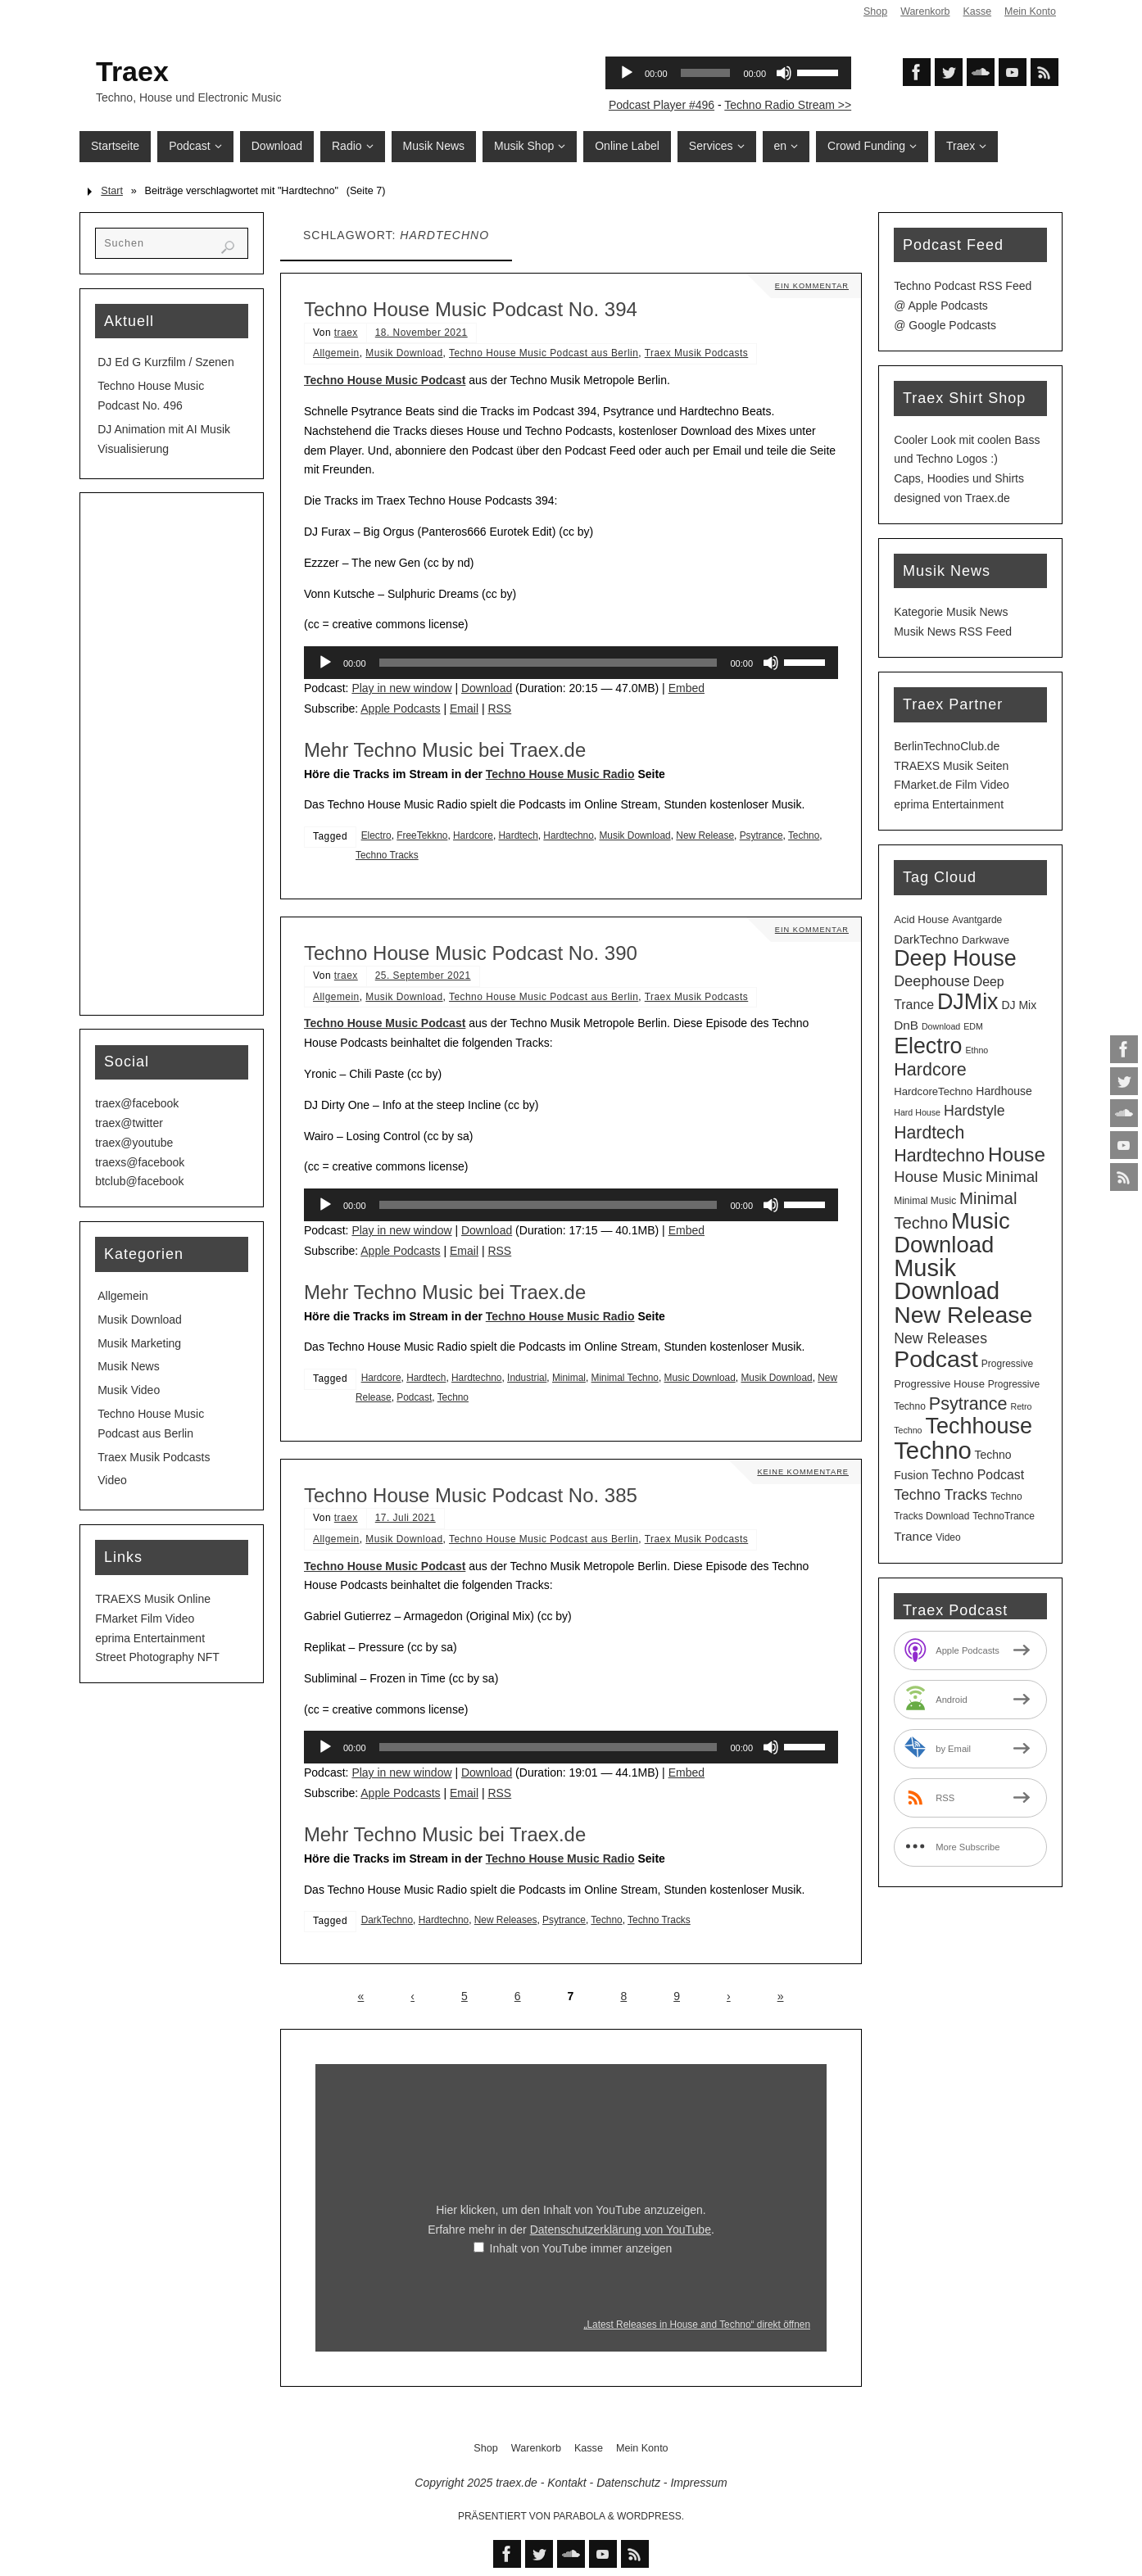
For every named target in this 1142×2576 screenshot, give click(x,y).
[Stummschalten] (771, 662)
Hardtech (518, 835)
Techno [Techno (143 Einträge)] (933, 1450)
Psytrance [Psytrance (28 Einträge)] (968, 1403)
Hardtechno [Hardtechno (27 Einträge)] (939, 1156)
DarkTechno (387, 1920)
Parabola (579, 2516)
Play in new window (401, 688)
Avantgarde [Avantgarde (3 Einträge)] (977, 920)
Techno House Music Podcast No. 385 (470, 1495)
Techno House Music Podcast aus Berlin (543, 353)
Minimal (569, 1377)
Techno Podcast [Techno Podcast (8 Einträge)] (977, 1475)
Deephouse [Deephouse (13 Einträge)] (932, 981)
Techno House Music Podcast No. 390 (470, 953)
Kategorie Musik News (951, 611)
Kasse (976, 11)
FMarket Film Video (144, 1618)
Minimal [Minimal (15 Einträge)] (1012, 1176)
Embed (686, 688)
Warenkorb (924, 11)
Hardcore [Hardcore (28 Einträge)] (930, 1069)
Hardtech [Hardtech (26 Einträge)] (929, 1132)
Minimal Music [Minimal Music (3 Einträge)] (925, 1201)
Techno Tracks (387, 855)
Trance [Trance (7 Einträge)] (913, 1536)
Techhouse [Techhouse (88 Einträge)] (978, 1426)
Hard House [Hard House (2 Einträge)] (917, 1112)
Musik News (128, 1366)
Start (112, 191)
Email (464, 708)
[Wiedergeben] (325, 662)
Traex (132, 71)
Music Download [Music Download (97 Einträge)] (951, 1232)
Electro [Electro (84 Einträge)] (928, 1046)
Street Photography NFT (157, 1657)
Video (112, 1480)
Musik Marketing (139, 1343)
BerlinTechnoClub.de (946, 746)
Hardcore (473, 835)
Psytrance (761, 835)
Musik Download (403, 353)
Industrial (526, 1377)
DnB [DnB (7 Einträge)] (906, 1025)
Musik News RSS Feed (953, 631)
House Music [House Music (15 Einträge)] (938, 1176)
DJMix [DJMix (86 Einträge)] (968, 1001)
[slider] (548, 663)
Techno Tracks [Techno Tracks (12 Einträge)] (940, 1495)
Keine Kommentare (800, 1471)
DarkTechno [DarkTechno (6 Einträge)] (926, 939)
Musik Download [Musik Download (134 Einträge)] (946, 1280)
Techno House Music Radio (560, 774)
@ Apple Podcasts (941, 305)
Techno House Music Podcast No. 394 (470, 309)
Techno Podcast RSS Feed (962, 285)
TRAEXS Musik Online (153, 1598)
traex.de (516, 2482)
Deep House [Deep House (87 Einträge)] (955, 958)
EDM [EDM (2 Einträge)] (973, 1026)
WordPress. (650, 2516)
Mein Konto (1030, 11)
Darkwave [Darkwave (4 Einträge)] (985, 940)
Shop (874, 11)
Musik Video (128, 1390)
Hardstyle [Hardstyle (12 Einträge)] (974, 1110)
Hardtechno (568, 835)
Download (486, 688)
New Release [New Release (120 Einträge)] (963, 1315)
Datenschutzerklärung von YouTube (620, 2229)
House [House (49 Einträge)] (1016, 1154)
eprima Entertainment (150, 1638)
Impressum (698, 2482)
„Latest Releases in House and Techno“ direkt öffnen (696, 2324)
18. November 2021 (421, 332)
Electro (376, 835)
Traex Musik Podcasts (697, 353)
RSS (499, 708)
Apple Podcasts (400, 708)
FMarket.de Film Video (951, 784)
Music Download (700, 1377)
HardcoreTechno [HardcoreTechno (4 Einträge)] (933, 1091)
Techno (803, 835)
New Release (705, 835)
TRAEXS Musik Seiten (951, 765)
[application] (571, 662)
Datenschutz (628, 2482)
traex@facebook (137, 1103)
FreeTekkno (422, 835)
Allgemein (336, 353)
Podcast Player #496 (661, 104)
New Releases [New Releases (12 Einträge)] (940, 1338)
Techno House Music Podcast (384, 380)
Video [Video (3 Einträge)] (948, 1537)
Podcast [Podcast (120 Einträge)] (936, 1359)
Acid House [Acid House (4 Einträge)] (921, 919)
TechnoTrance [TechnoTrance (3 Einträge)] (1003, 1516)
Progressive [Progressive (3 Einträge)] (1007, 1363)
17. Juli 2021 (405, 1517)
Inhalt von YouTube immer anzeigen (581, 2248)
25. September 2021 (423, 975)
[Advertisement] (171, 754)
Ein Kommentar (810, 285)
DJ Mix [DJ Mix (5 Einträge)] (1018, 1005)
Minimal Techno (625, 1377)
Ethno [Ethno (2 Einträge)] (976, 1050)
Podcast (414, 1397)
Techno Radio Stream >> (787, 104)
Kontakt (566, 2482)
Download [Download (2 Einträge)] (941, 1026)
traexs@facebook (139, 1162)
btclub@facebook (139, 1181)
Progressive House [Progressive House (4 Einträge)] (939, 1384)
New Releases (505, 1920)
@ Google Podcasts (945, 325)
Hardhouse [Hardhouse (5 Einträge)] (1004, 1091)
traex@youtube (134, 1142)
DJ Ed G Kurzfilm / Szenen (165, 362)
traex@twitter (129, 1123)
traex (346, 332)
